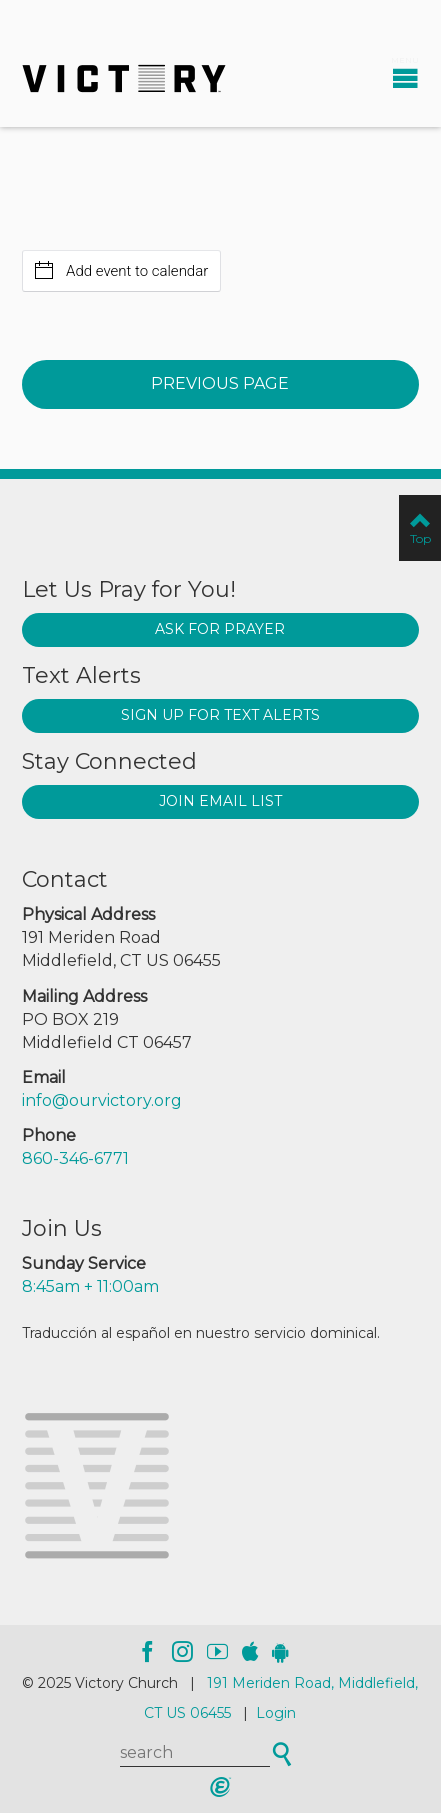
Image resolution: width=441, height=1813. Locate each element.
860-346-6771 (75, 1158)
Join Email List (220, 801)
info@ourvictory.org (102, 1100)
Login (276, 1713)
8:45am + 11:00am (90, 1286)
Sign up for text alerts (220, 715)
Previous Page (220, 383)
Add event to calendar (121, 270)
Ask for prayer (220, 629)
